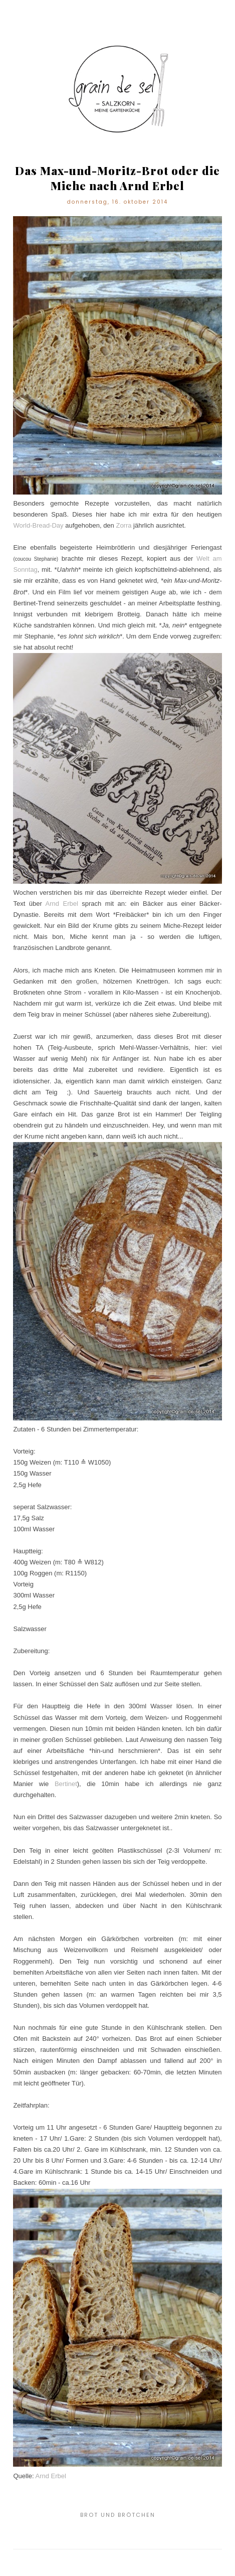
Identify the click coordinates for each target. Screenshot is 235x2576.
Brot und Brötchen (117, 2515)
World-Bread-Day (38, 525)
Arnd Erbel (62, 903)
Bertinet (66, 1784)
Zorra (123, 525)
